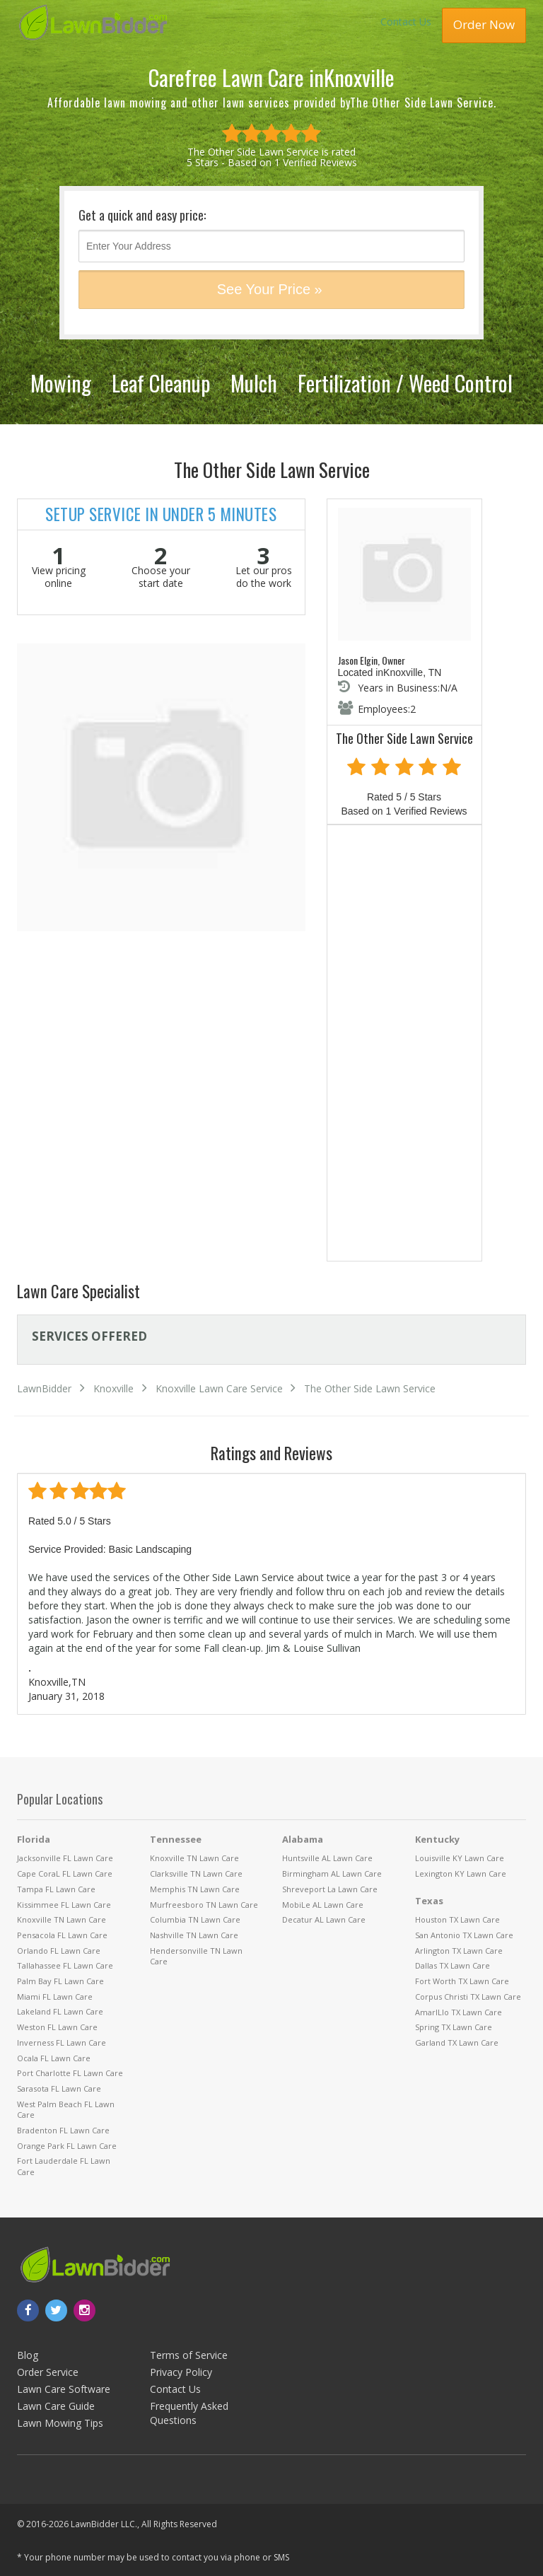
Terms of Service (189, 2355)
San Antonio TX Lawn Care (464, 1935)
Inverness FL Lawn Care (61, 2042)
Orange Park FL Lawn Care (67, 2145)
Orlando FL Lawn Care (58, 1950)
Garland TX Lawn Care (456, 2042)
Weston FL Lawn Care (57, 2027)
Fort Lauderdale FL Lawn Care (63, 2166)
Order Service (47, 2372)
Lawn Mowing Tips (60, 2423)
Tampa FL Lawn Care (56, 1889)
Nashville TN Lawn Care (194, 1935)
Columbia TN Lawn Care (195, 1919)
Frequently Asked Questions (189, 2413)
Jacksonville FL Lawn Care (65, 1858)
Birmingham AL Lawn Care (332, 1873)
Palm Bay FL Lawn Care (60, 1981)
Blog (27, 2355)
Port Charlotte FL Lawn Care (70, 2073)
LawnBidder (44, 1388)
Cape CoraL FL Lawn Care (64, 1873)
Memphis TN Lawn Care (195, 1889)
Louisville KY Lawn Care (459, 1858)
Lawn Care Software (63, 2389)
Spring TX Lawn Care (453, 2027)
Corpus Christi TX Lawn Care (468, 1996)
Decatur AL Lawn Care (324, 1919)
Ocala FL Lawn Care (53, 2058)
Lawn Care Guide (56, 2406)
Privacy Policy (181, 2372)
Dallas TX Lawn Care (452, 1965)
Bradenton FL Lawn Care (63, 2130)
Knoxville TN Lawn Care (61, 1919)
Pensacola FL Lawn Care (62, 1935)
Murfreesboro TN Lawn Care (204, 1904)
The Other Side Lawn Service (370, 1388)
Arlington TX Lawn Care (459, 1950)
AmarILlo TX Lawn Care (458, 2012)
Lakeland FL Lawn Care (60, 2011)
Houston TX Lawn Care (457, 1919)
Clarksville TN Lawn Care (196, 1873)
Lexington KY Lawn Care (460, 1873)
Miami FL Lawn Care (55, 1996)
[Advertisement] (404, 1046)
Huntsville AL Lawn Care (327, 1858)
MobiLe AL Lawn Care (322, 1904)
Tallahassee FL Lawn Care (65, 1965)
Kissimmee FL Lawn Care (64, 1904)
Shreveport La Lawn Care (330, 1889)
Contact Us (405, 21)
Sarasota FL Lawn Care (59, 2088)
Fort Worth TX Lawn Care (462, 1981)
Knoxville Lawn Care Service (219, 1388)
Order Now (484, 24)
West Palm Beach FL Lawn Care (66, 2110)
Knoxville (113, 1388)
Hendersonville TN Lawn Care (196, 1956)
